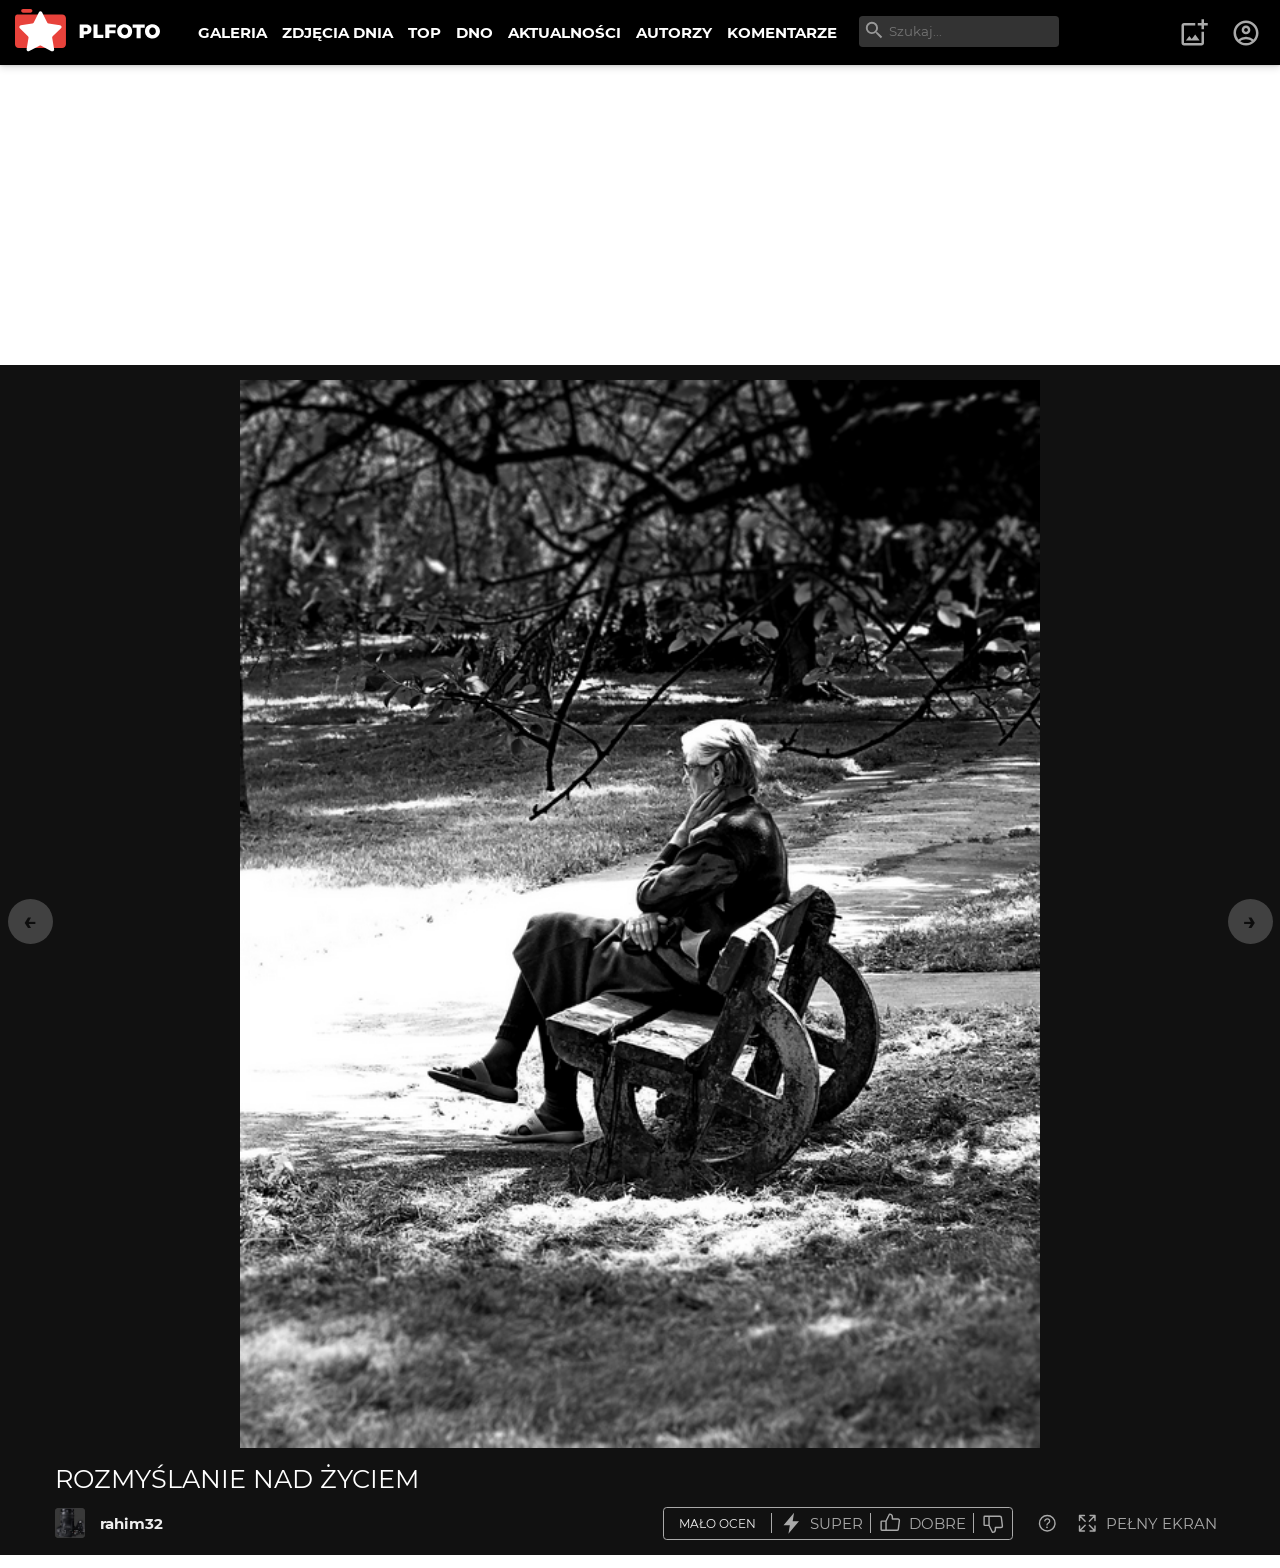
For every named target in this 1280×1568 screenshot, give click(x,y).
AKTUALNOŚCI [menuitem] (564, 32)
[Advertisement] (640, 215)
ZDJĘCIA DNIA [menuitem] (337, 32)
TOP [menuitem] (424, 32)
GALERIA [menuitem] (232, 32)
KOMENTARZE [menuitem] (782, 32)
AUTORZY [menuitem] (674, 32)
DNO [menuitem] (474, 32)
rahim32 (131, 1523)
